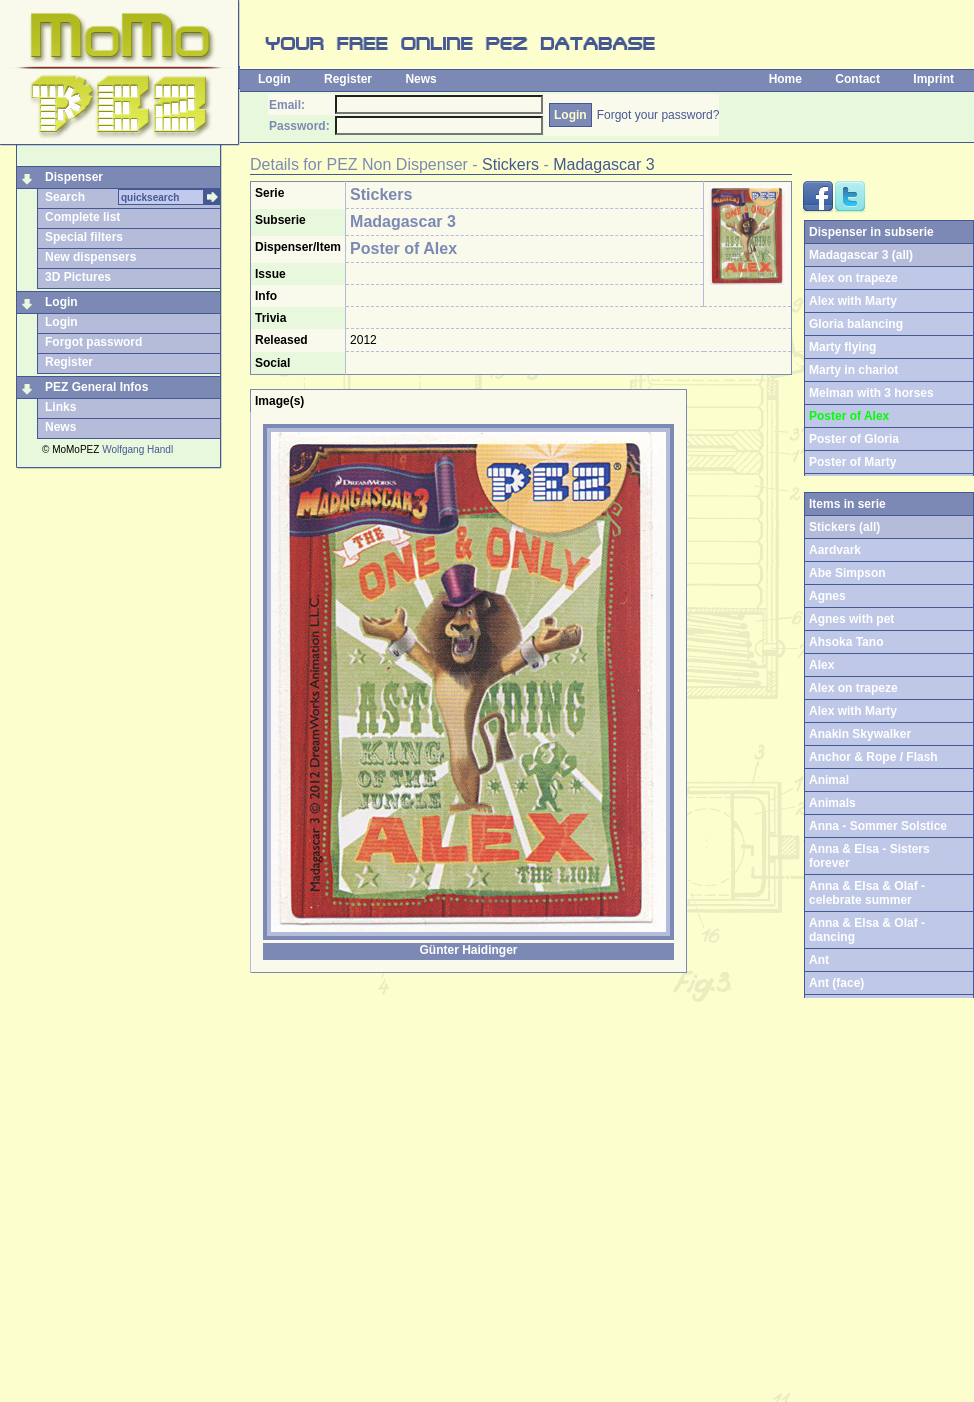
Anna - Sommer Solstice (878, 826)
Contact (857, 79)
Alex (821, 665)
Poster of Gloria (854, 439)
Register (348, 79)
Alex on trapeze (853, 278)
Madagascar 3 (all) (861, 255)
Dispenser (74, 177)
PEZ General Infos (96, 387)
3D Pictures (78, 277)
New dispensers (90, 257)
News (420, 79)
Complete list (82, 217)
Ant (819, 960)
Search (65, 197)
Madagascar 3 (603, 164)
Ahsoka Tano (846, 642)
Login (274, 79)
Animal (829, 780)
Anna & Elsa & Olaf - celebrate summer (867, 893)
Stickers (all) (844, 527)
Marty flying (842, 347)
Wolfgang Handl (137, 449)
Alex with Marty (853, 301)
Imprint (933, 79)
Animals (832, 803)
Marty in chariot (853, 370)
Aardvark (835, 550)
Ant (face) (836, 983)
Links (60, 407)
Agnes (827, 596)
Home (785, 79)
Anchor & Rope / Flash (873, 757)
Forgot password (93, 342)
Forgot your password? (658, 115)
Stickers (510, 164)
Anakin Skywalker (860, 734)
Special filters (84, 237)
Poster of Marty (852, 462)
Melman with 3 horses (871, 393)
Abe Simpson (847, 573)
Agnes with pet (851, 619)
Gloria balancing (856, 324)
